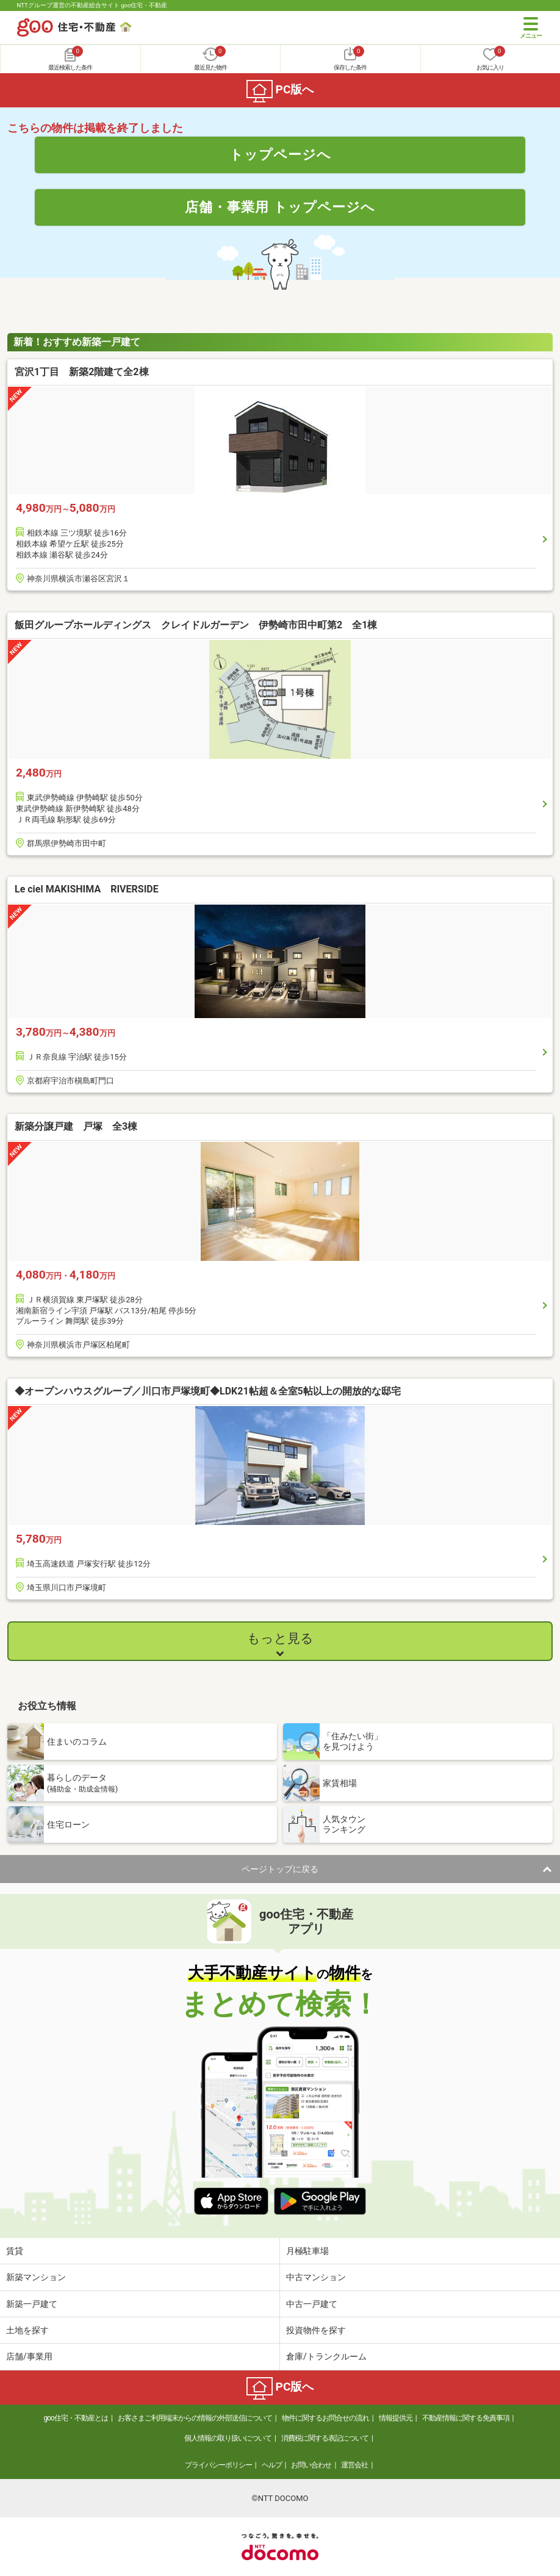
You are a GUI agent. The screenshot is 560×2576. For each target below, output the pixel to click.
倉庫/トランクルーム (326, 2356)
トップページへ (280, 154)
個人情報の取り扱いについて (227, 2438)
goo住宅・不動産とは (76, 2418)
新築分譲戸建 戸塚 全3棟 (76, 1126)
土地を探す (27, 2330)
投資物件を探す (316, 2330)
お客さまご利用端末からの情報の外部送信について (195, 2418)
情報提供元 (395, 2418)
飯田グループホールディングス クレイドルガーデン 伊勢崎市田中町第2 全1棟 (201, 625)
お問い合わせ (311, 2465)
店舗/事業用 (29, 2356)
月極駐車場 (307, 2251)
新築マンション (36, 2277)
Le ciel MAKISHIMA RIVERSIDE (87, 889)
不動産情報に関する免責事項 (465, 2418)
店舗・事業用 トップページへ (280, 207)
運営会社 (354, 2465)
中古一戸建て (311, 2304)
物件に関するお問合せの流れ (325, 2418)
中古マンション (316, 2277)
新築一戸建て (31, 2304)
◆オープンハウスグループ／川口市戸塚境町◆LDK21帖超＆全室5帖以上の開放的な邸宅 (208, 1391)
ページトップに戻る (280, 1869)
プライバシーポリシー (218, 2465)
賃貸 (14, 2251)
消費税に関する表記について (324, 2438)
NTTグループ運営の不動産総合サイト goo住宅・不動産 (92, 5)
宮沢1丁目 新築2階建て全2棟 (82, 372)
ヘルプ (272, 2465)
